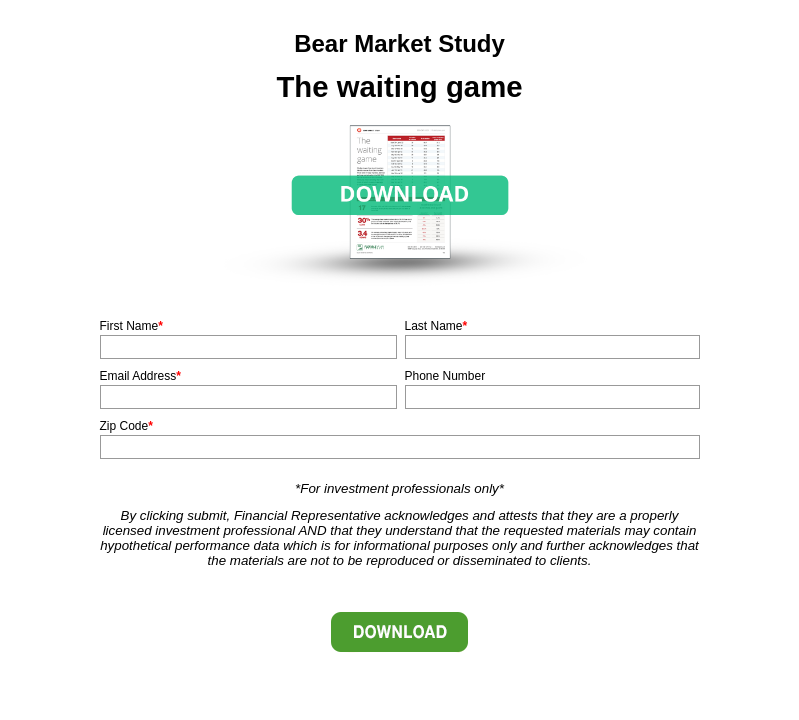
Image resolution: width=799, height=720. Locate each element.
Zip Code (124, 426)
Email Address (138, 376)
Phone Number (445, 376)
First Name (129, 326)
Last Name (434, 326)
